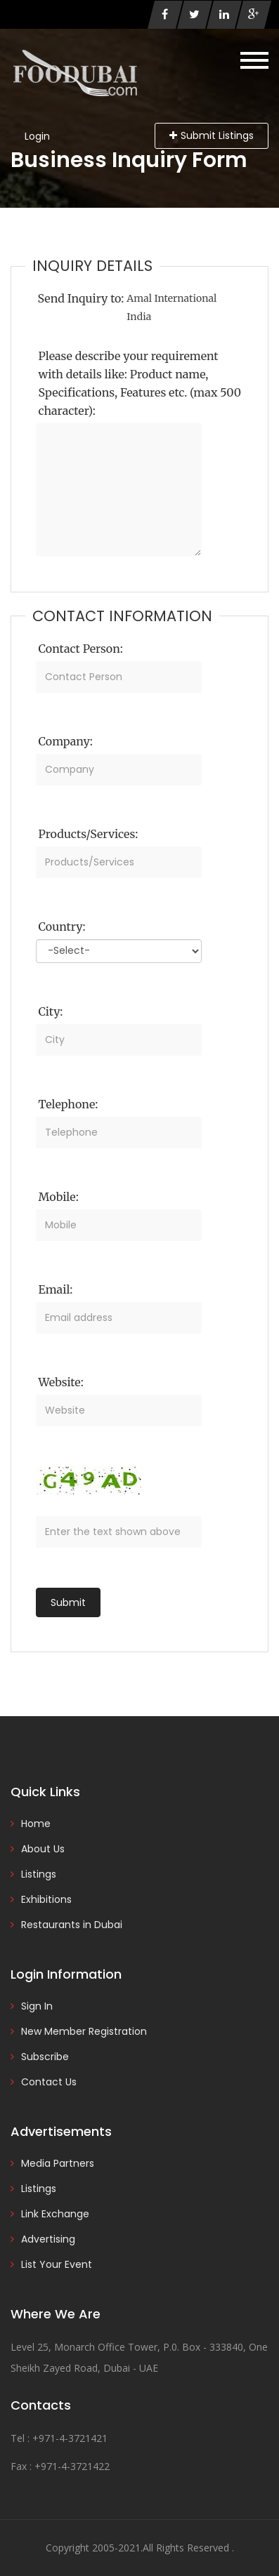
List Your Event (56, 2264)
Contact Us (49, 2082)
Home (36, 1824)
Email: (56, 1289)
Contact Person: (81, 649)
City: (51, 1011)
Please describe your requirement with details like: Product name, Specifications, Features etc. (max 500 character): (140, 383)
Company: (66, 741)
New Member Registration (84, 2031)
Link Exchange (55, 2214)
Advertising (48, 2239)
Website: (61, 1382)
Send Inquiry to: (81, 298)
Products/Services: (88, 834)
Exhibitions (46, 1899)
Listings (38, 1874)
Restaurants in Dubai (71, 1925)
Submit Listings (211, 135)
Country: (62, 926)
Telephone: (68, 1104)
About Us (43, 1849)
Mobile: (59, 1197)
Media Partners (57, 2163)
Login (37, 136)
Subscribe (45, 2057)
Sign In (37, 2006)
